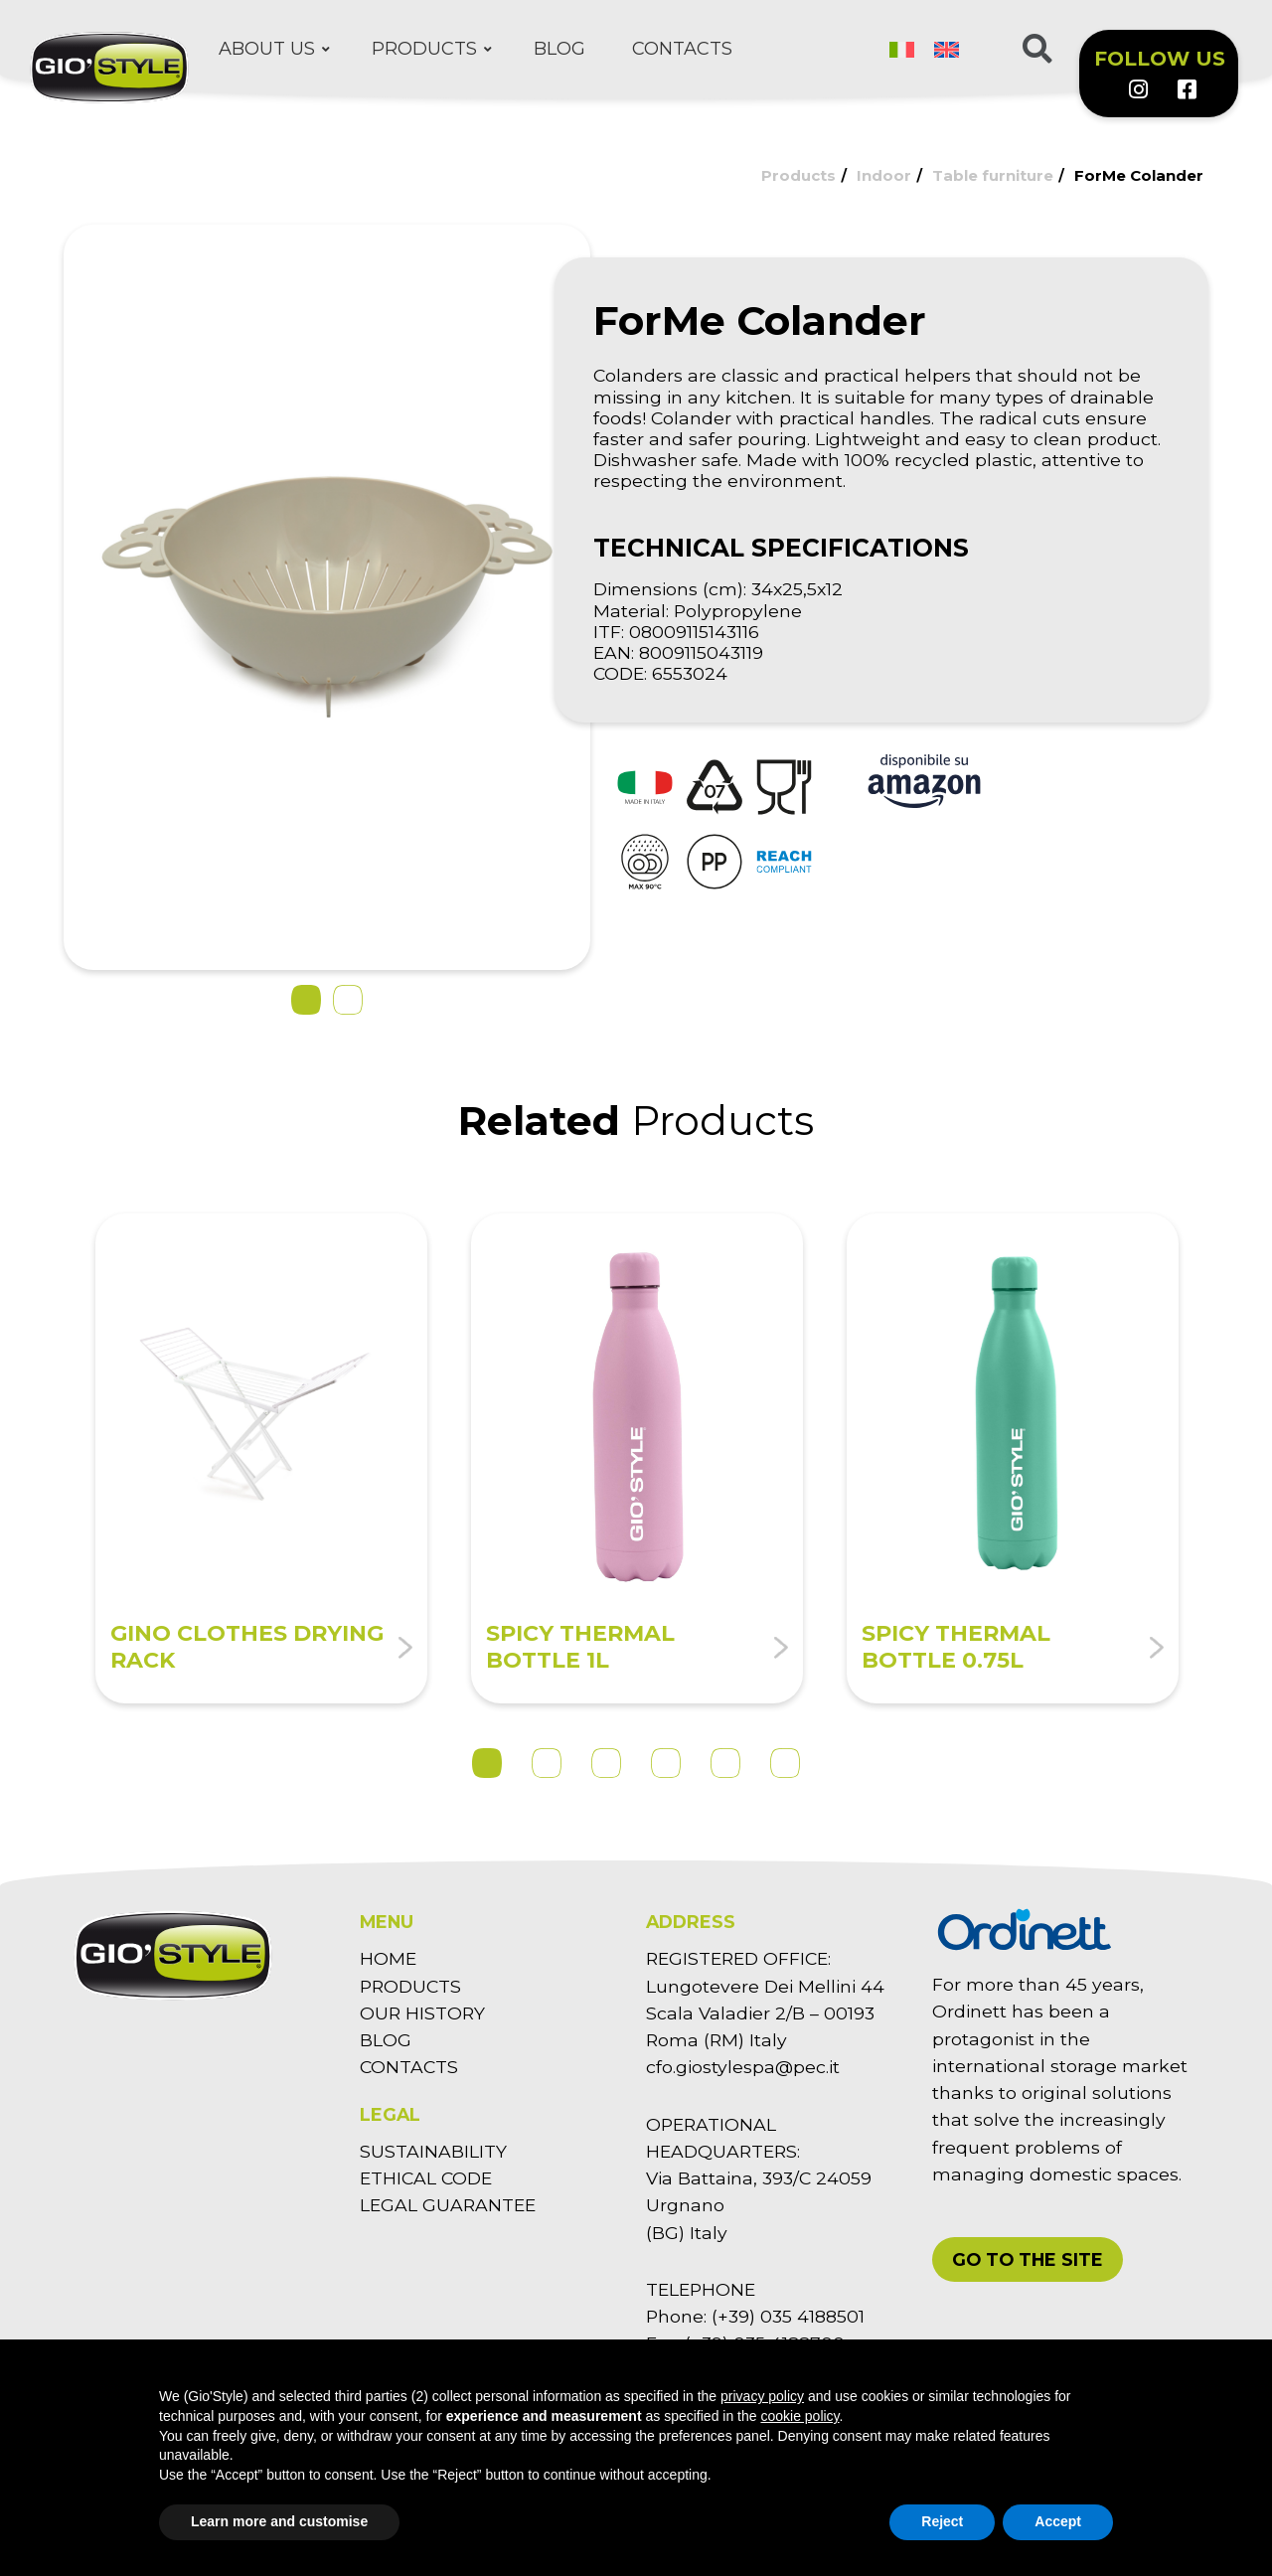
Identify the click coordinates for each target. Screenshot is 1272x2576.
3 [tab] (606, 1763)
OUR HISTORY (422, 2013)
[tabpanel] (261, 1458)
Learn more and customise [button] (279, 2521)
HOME (388, 1958)
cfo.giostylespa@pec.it (743, 2066)
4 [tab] (666, 1763)
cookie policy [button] (799, 2416)
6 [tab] (785, 1763)
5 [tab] (725, 1763)
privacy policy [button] (762, 2396)
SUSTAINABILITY (433, 2151)
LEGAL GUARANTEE (448, 2204)
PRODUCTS (410, 1986)
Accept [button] (1057, 2521)
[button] (1027, 2259)
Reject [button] (942, 2521)
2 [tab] (546, 1763)
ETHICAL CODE (426, 2178)
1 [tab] (487, 1763)
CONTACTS (409, 2066)
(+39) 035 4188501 (788, 2316)
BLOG (385, 2039)
